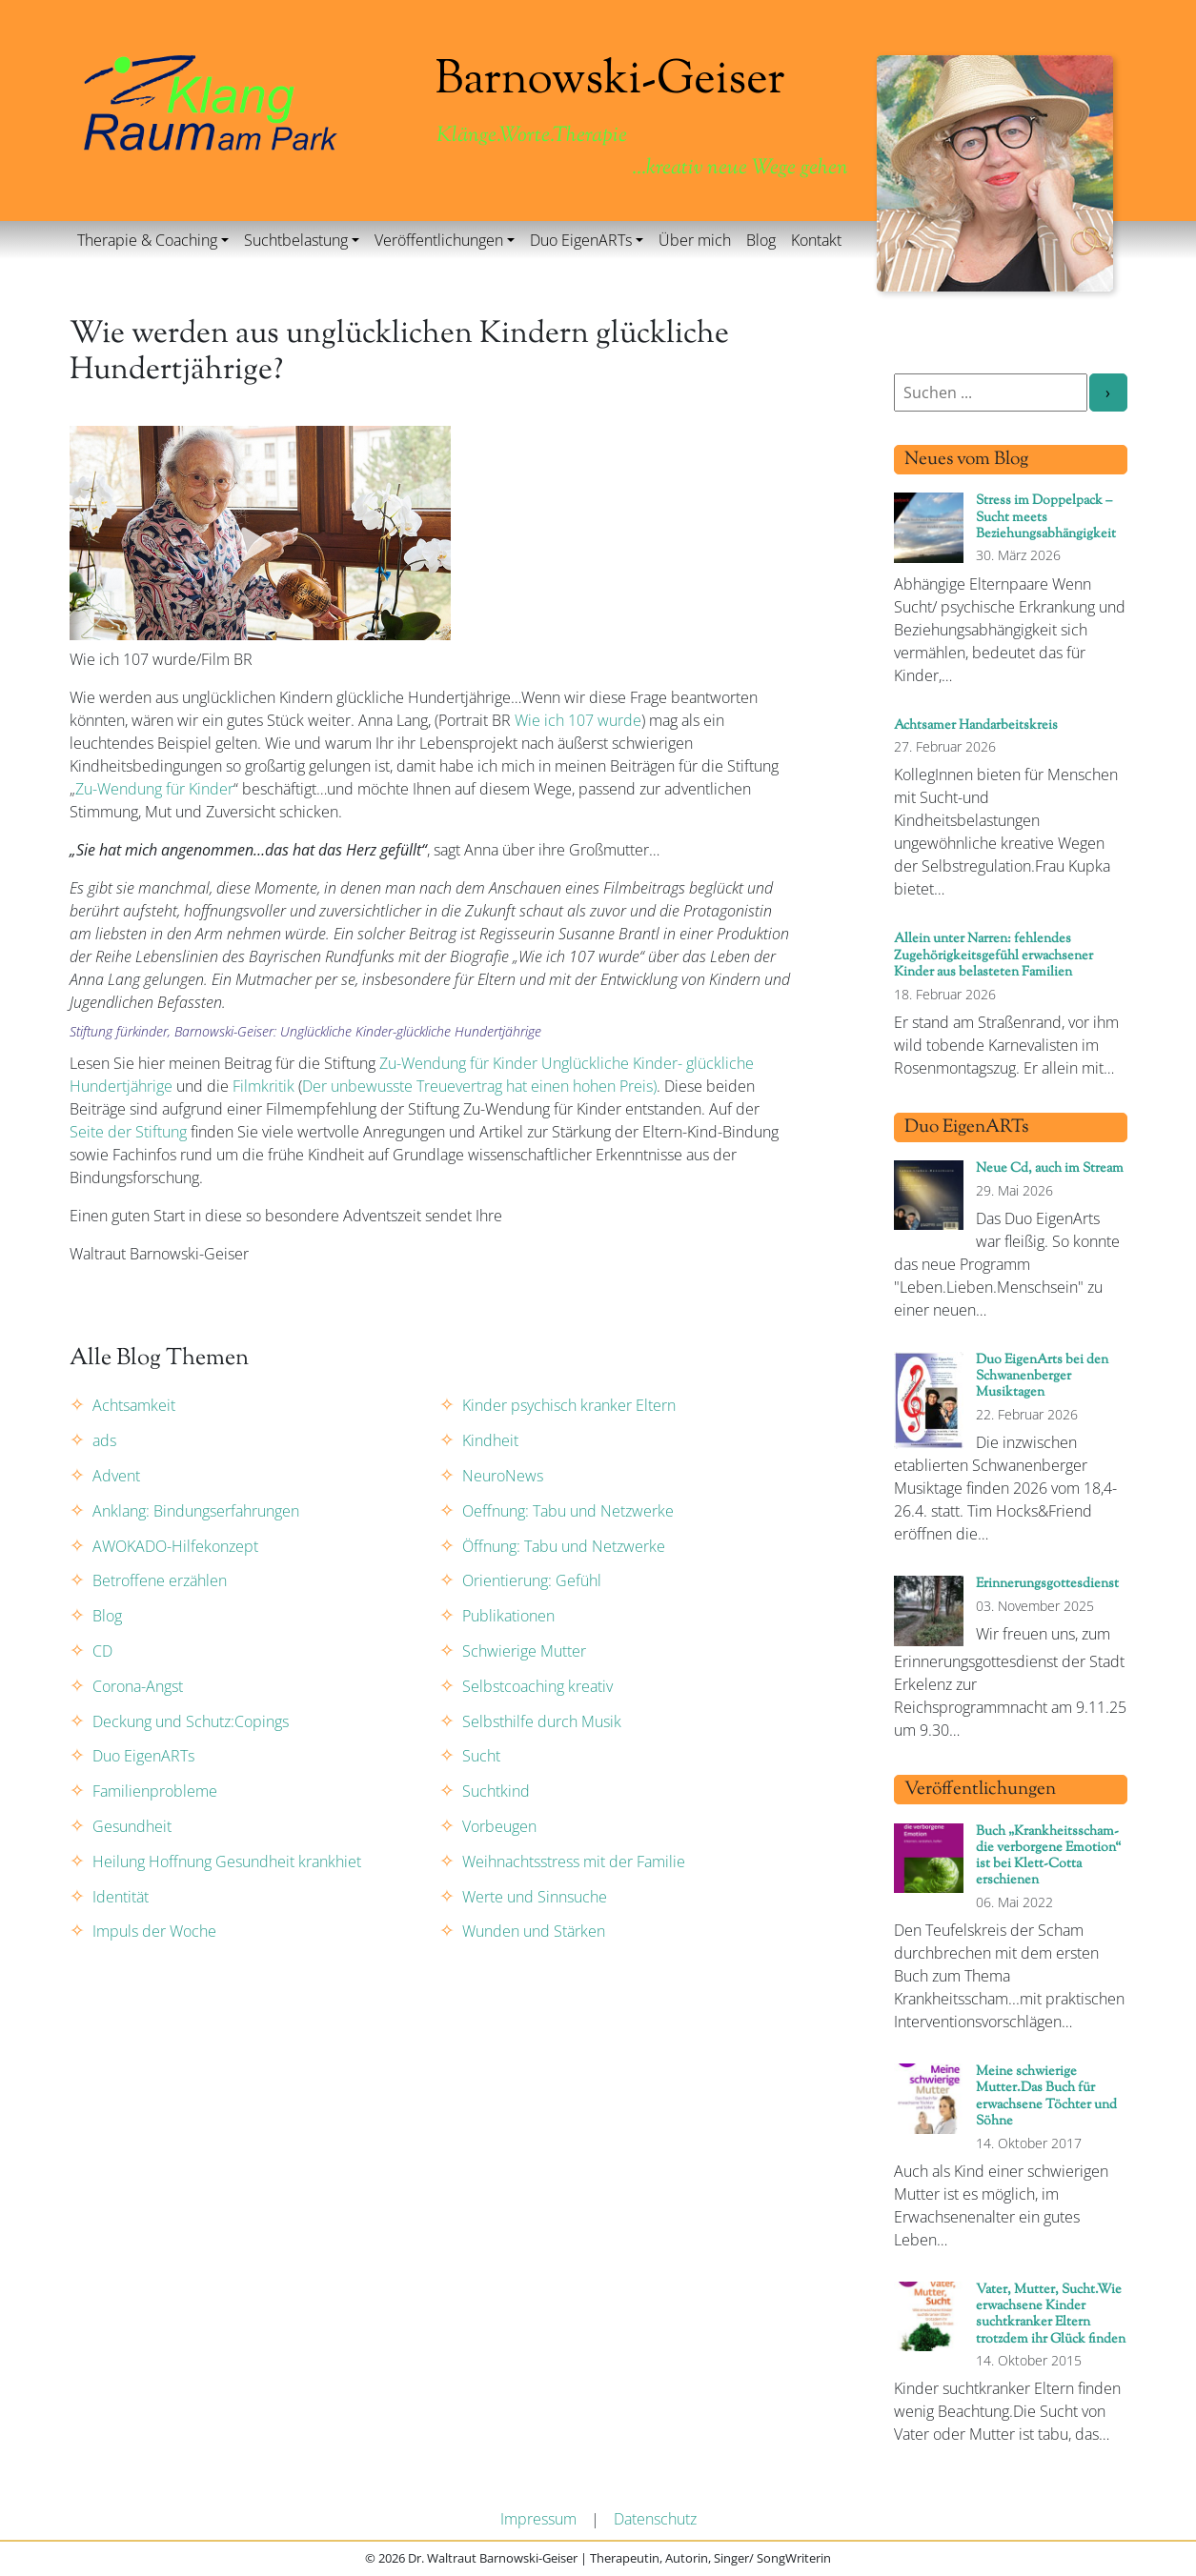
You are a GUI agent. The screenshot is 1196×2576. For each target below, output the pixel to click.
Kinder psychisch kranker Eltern (569, 1405)
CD (102, 1650)
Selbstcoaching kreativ (537, 1686)
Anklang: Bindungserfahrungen (195, 1510)
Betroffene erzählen (159, 1580)
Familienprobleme (154, 1791)
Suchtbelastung (296, 240)
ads (104, 1440)
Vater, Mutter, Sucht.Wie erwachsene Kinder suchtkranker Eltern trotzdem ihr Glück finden (1050, 2314)
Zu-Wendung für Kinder (154, 788)
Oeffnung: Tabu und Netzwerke (568, 1510)
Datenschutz (655, 2518)
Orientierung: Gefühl (531, 1580)
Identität (120, 1896)
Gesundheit (132, 1826)
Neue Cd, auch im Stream (1050, 1168)
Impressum (538, 2518)
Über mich (695, 240)
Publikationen (508, 1615)
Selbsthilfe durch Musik (541, 1721)
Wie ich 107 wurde (578, 720)
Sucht (481, 1755)
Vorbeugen (499, 1826)
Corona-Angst (137, 1686)
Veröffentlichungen (439, 240)
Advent (116, 1475)
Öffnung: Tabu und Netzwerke (563, 1546)
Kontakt (816, 240)
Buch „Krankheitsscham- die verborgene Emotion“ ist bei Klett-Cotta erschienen (1048, 1856)
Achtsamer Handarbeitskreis (976, 725)
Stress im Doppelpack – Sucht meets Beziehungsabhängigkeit (1046, 517)
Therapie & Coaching (147, 240)
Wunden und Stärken (533, 1931)
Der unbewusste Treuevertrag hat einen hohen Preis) (479, 1086)
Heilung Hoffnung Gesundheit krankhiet (226, 1861)
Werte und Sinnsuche (534, 1896)
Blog (761, 240)
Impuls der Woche (154, 1931)
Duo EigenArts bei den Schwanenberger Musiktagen (1042, 1376)
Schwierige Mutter (524, 1650)
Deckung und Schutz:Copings (190, 1721)
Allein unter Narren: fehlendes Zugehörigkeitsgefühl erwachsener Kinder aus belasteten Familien (993, 955)
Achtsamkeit (133, 1405)
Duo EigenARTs (581, 240)
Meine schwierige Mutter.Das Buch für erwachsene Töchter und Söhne (1046, 2096)
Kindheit (490, 1440)
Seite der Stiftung (128, 1131)
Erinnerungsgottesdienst (1047, 1584)
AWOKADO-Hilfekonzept (175, 1546)
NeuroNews (502, 1475)
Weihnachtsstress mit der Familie (573, 1861)
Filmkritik (263, 1086)
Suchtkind (496, 1791)
